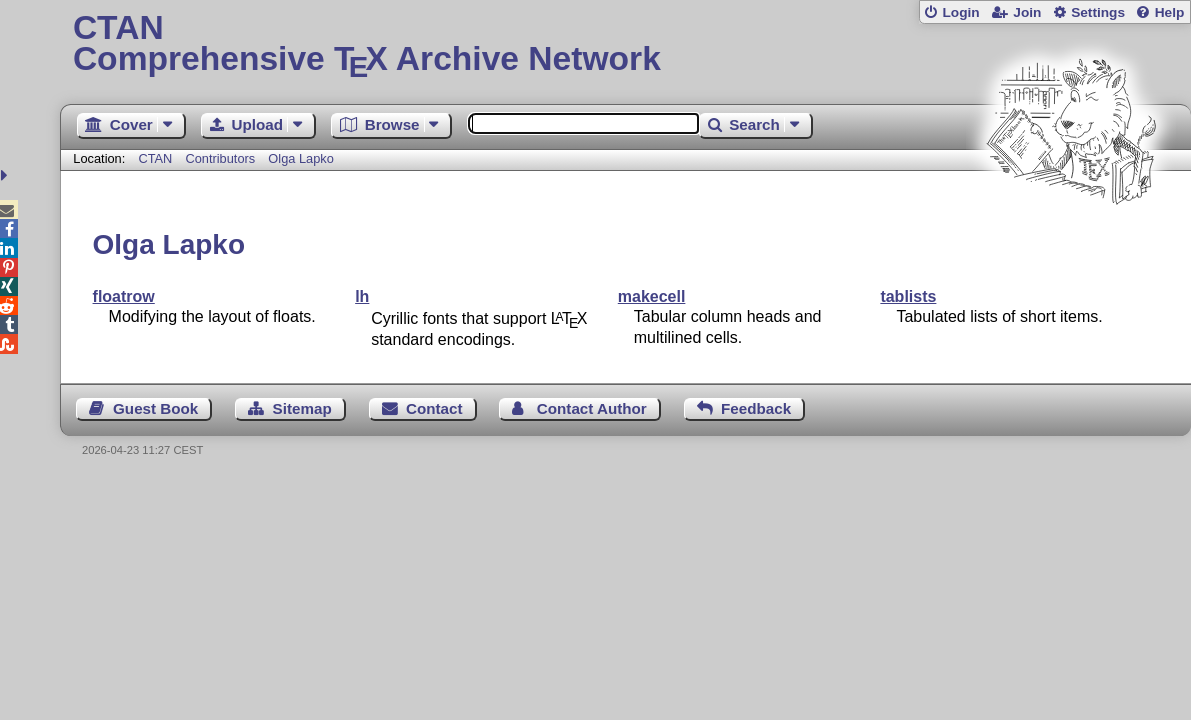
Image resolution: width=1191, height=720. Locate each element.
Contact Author (592, 408)
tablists (908, 296)
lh (362, 296)
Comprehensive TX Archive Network (625, 45)
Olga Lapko (300, 158)
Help (1170, 12)
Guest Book (155, 408)
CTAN (155, 158)
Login (960, 12)
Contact (434, 408)
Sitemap (302, 408)
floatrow (124, 296)
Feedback (756, 408)
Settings (1098, 12)
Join (1027, 12)
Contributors (220, 158)
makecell (652, 296)
